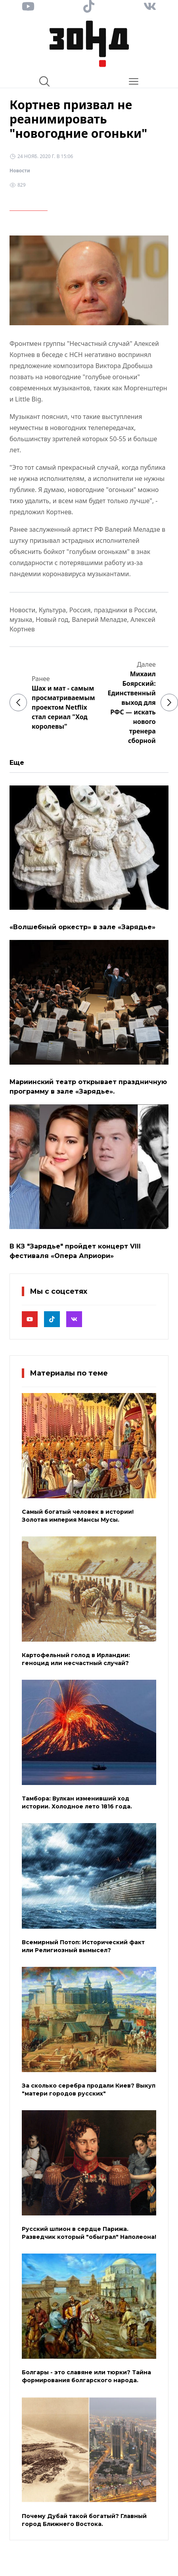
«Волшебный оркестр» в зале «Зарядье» (82, 927)
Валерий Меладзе (99, 619)
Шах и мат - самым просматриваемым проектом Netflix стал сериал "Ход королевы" (63, 707)
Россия (80, 610)
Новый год (52, 619)
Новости (20, 170)
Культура (52, 610)
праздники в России (125, 610)
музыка (21, 619)
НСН (76, 354)
